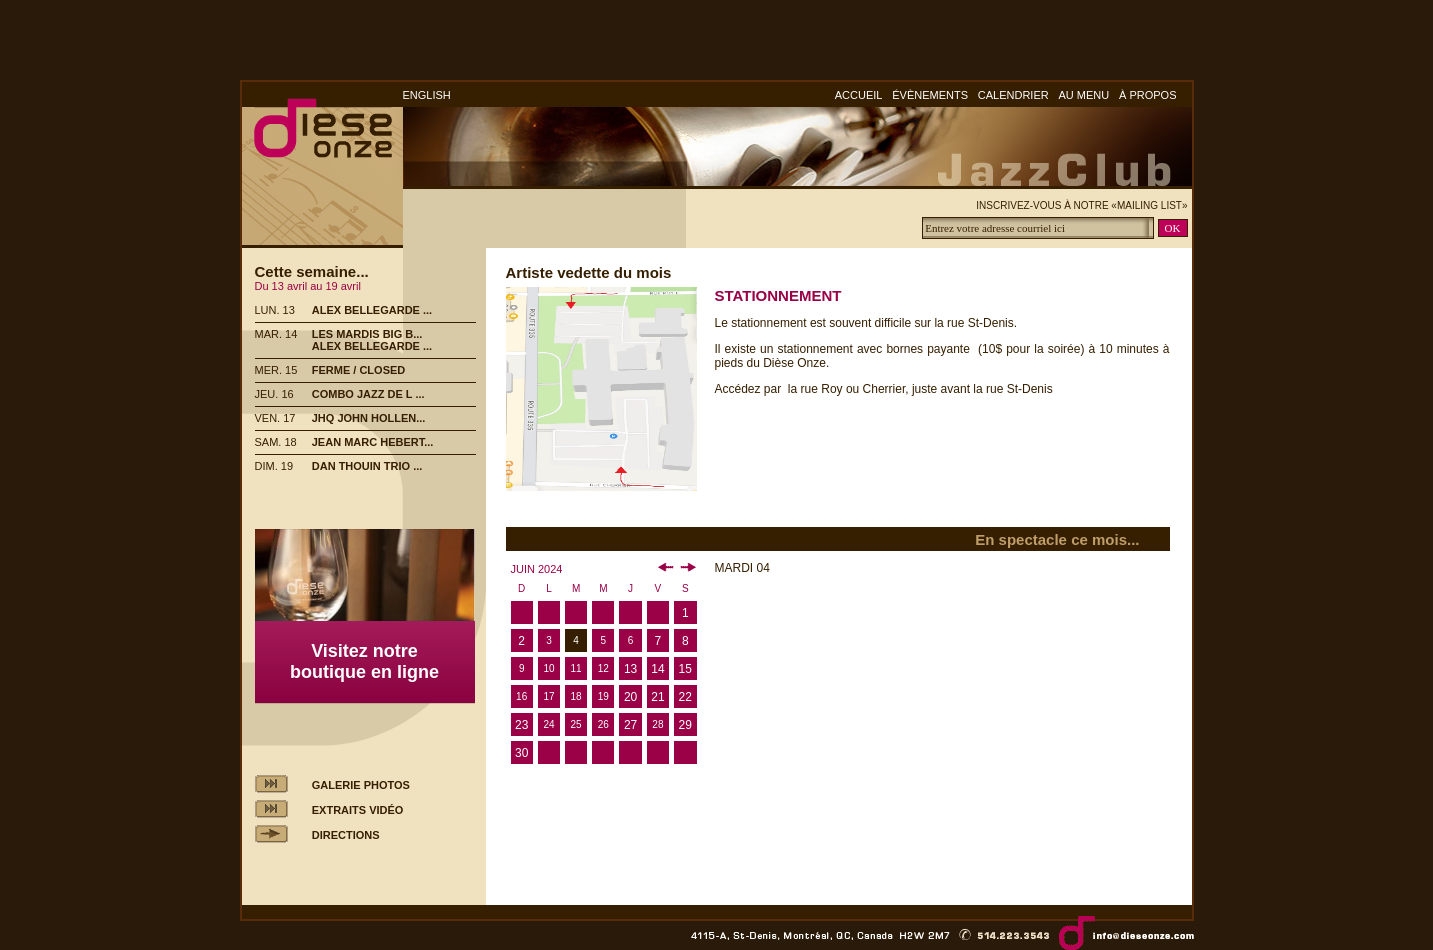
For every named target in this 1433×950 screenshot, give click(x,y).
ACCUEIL (859, 95)
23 (521, 725)
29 (685, 725)
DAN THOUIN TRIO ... (367, 466)
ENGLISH (427, 95)
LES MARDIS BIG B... (367, 334)
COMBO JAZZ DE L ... (368, 394)
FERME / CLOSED (359, 370)
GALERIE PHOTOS (361, 785)
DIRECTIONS (346, 835)
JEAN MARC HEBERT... (373, 442)
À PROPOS (1147, 95)
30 (521, 753)
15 (685, 669)
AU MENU (1084, 95)
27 (630, 725)
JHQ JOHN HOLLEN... (369, 418)
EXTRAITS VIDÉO (358, 810)
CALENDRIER (1013, 95)
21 (657, 697)
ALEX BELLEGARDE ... (372, 310)
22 (685, 697)
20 (630, 697)
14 (657, 669)
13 (630, 669)
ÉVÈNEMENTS (930, 95)
